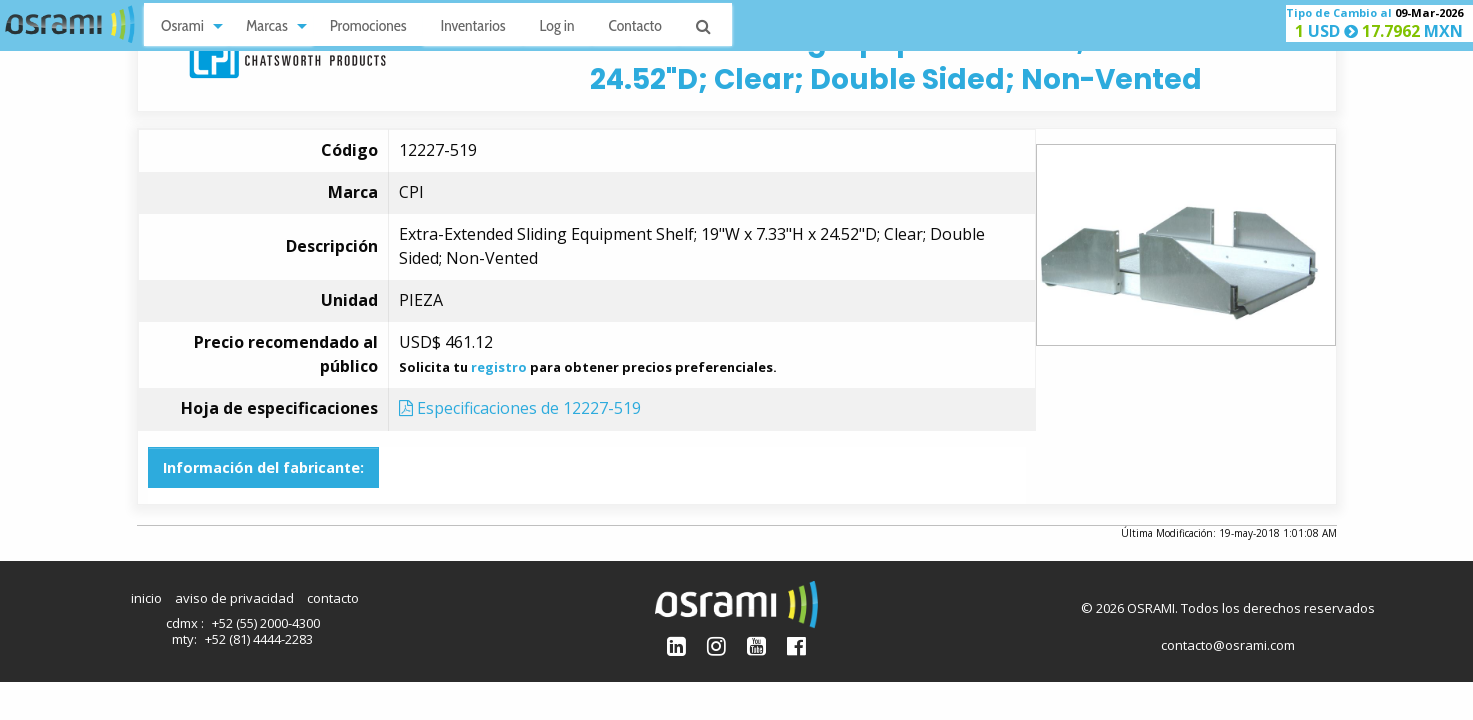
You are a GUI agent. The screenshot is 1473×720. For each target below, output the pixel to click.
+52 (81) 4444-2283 (259, 639)
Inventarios (472, 25)
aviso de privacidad (234, 598)
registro (499, 367)
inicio (146, 598)
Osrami (182, 25)
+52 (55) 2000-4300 (266, 623)
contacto (333, 598)
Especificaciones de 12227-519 (520, 408)
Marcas (267, 25)
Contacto (635, 25)
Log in (557, 25)
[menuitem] (186, 24)
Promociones (368, 25)
